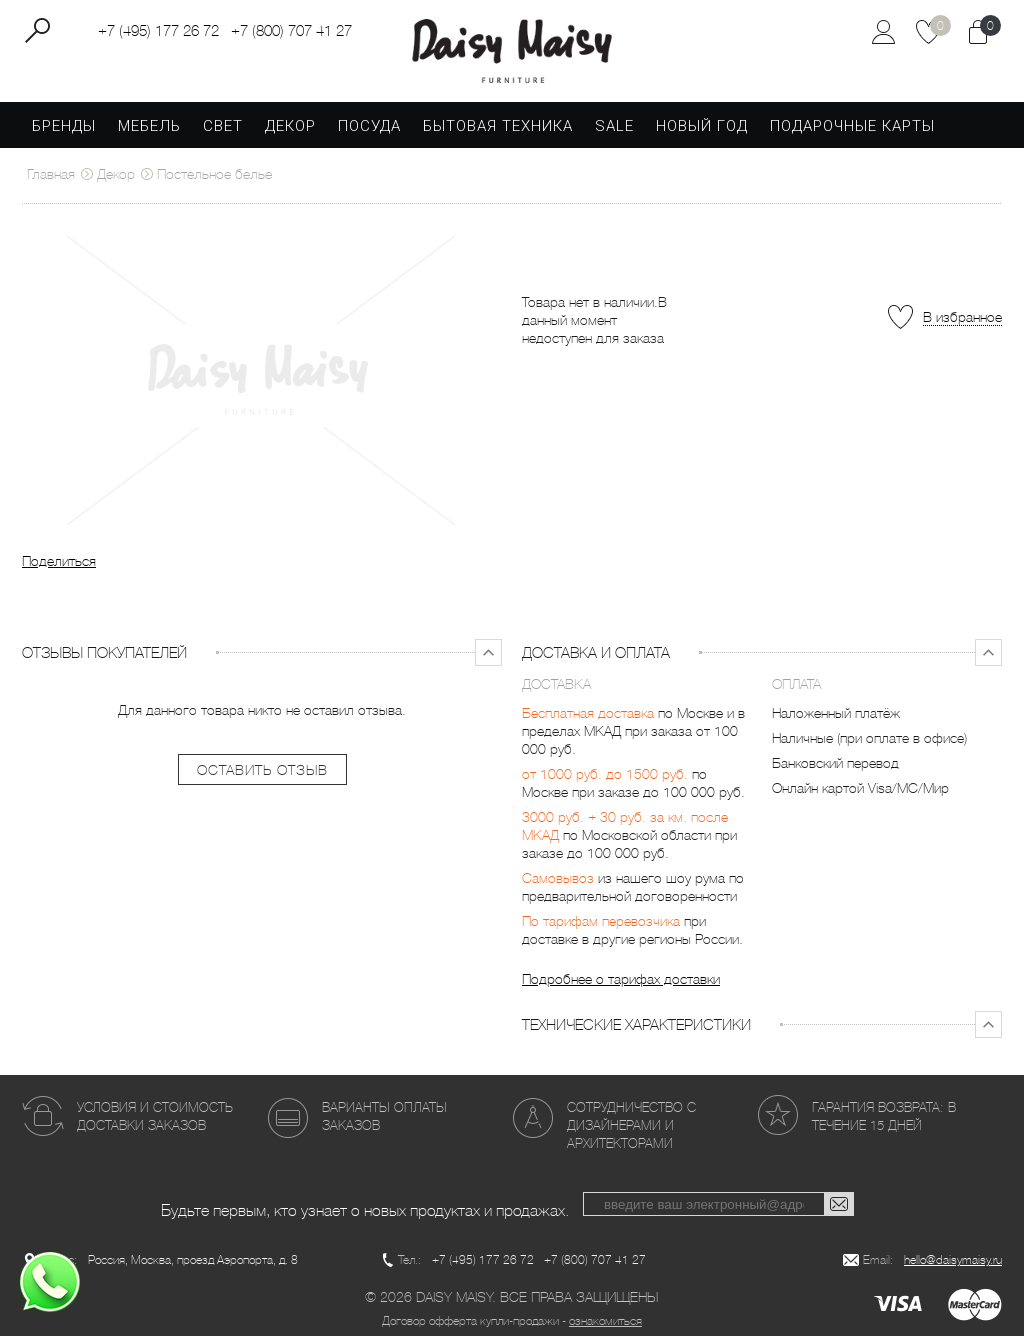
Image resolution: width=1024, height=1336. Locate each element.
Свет (223, 126)
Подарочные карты (852, 126)
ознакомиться (605, 1321)
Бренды (64, 126)
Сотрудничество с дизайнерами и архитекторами (631, 1125)
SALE (614, 126)
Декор (290, 126)
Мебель (149, 126)
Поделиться (59, 561)
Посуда (369, 126)
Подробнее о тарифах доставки (621, 979)
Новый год (702, 126)
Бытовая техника (498, 126)
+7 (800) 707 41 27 (291, 31)
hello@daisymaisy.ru (953, 1260)
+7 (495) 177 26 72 (158, 31)
